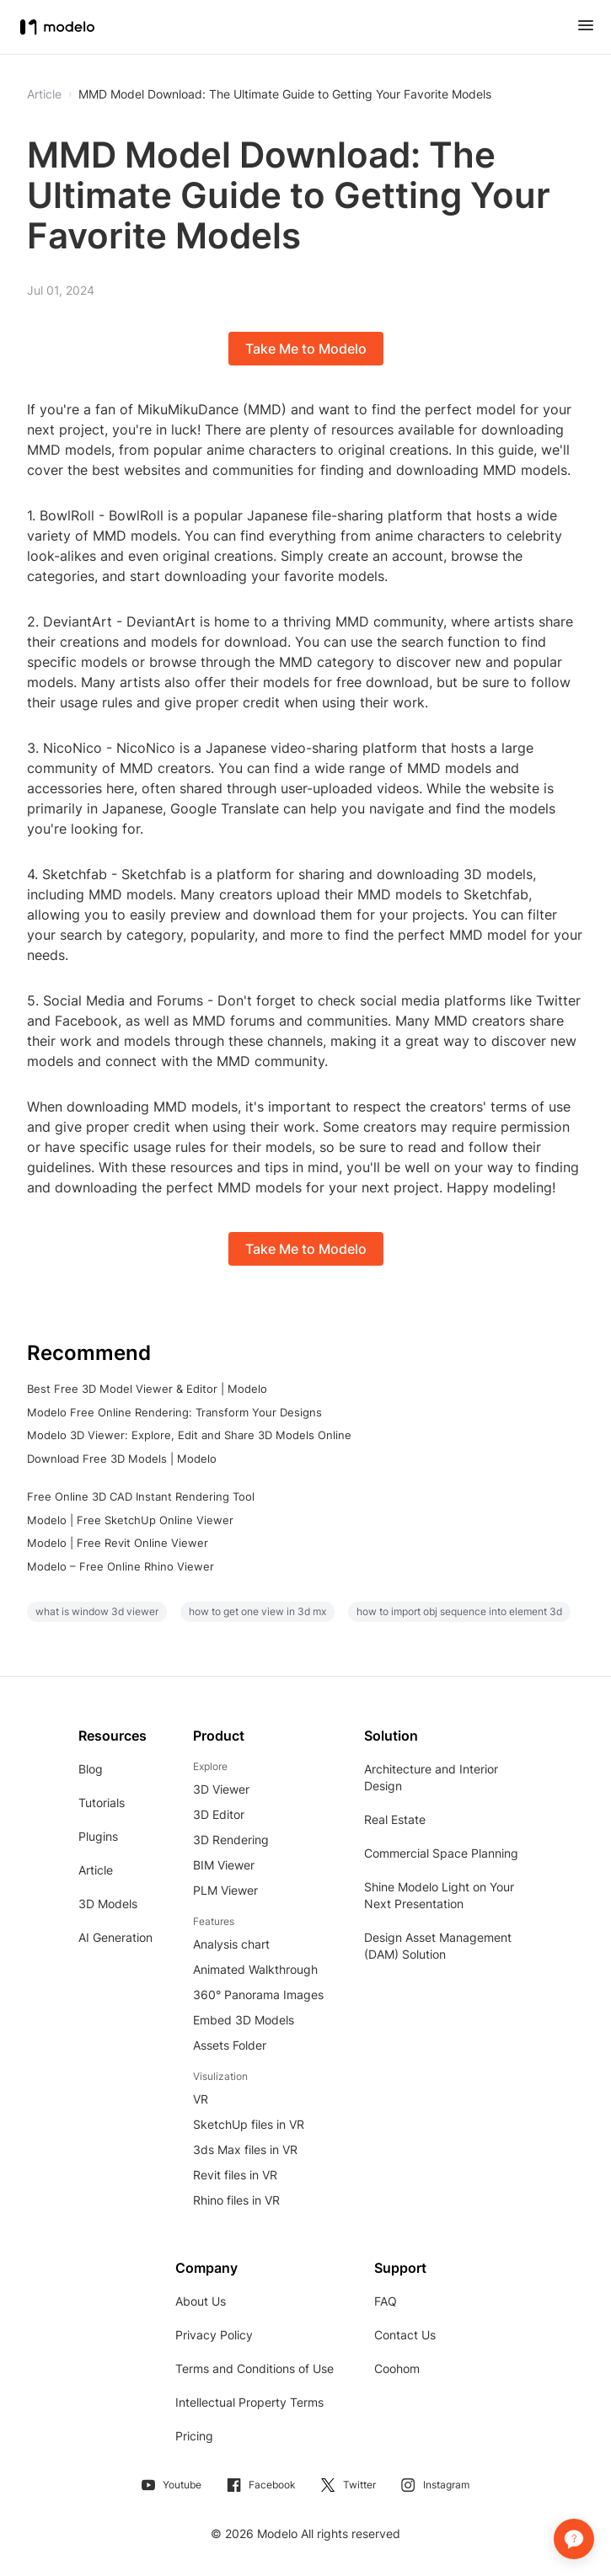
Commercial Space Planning (441, 1853)
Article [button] (44, 94)
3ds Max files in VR (245, 2149)
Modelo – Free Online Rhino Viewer (120, 1566)
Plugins (98, 1836)
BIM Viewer (224, 1865)
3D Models (107, 1903)
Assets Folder (229, 2045)
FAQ (385, 2301)
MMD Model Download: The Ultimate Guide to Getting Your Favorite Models (284, 94)
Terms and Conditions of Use (254, 2368)
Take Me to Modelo (306, 348)
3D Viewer (221, 1789)
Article (95, 1870)
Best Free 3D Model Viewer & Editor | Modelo (147, 1388)
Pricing (194, 2436)
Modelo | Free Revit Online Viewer (117, 1542)
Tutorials (101, 1802)
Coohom (397, 2368)
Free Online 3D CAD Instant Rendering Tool (141, 1496)
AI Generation (115, 1937)
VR (200, 2099)
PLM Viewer (225, 1890)
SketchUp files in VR (248, 2124)
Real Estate (395, 1819)
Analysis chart (231, 1944)
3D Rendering (231, 1839)
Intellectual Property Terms (249, 2402)
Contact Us (405, 2335)
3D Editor (218, 1814)
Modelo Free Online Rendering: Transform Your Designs (174, 1412)
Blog (90, 1769)
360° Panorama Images (258, 1994)
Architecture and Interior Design (431, 1777)
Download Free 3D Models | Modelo (122, 1458)
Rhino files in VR (236, 2200)
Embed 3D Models (243, 2020)
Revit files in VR (235, 2175)
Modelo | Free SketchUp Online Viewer (130, 1520)
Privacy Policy (214, 2335)
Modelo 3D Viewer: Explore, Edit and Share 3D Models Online (189, 1435)
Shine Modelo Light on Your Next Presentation (439, 1895)
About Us (200, 2301)
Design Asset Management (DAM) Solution (438, 1945)
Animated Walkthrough (255, 1969)
